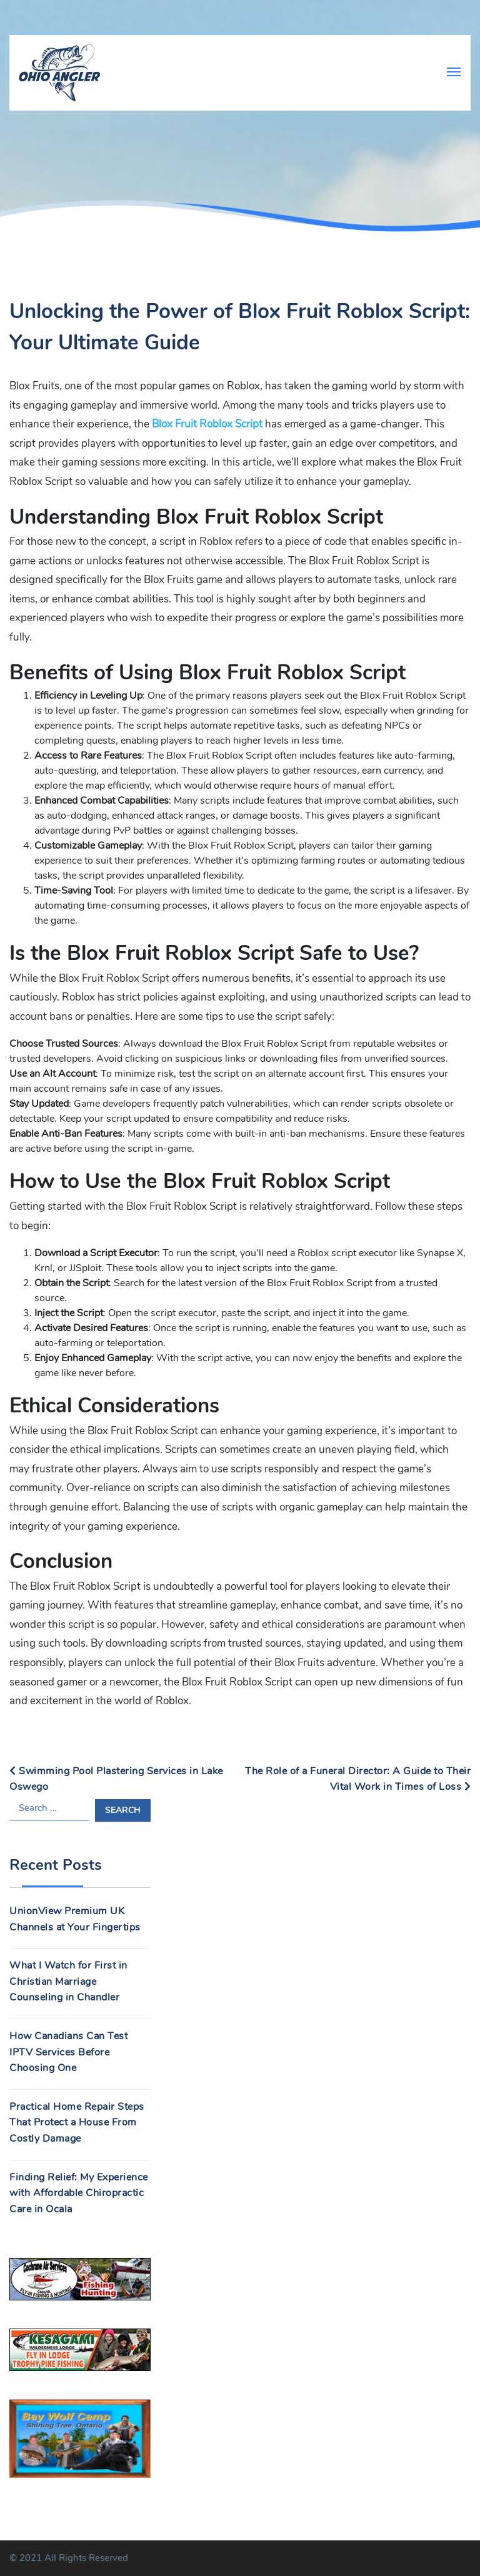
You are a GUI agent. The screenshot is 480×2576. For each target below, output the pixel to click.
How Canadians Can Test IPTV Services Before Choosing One (68, 2052)
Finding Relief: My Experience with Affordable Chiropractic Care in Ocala (78, 2193)
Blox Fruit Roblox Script (207, 424)
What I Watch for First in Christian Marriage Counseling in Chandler (68, 1981)
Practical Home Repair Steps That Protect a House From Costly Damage (76, 2122)
